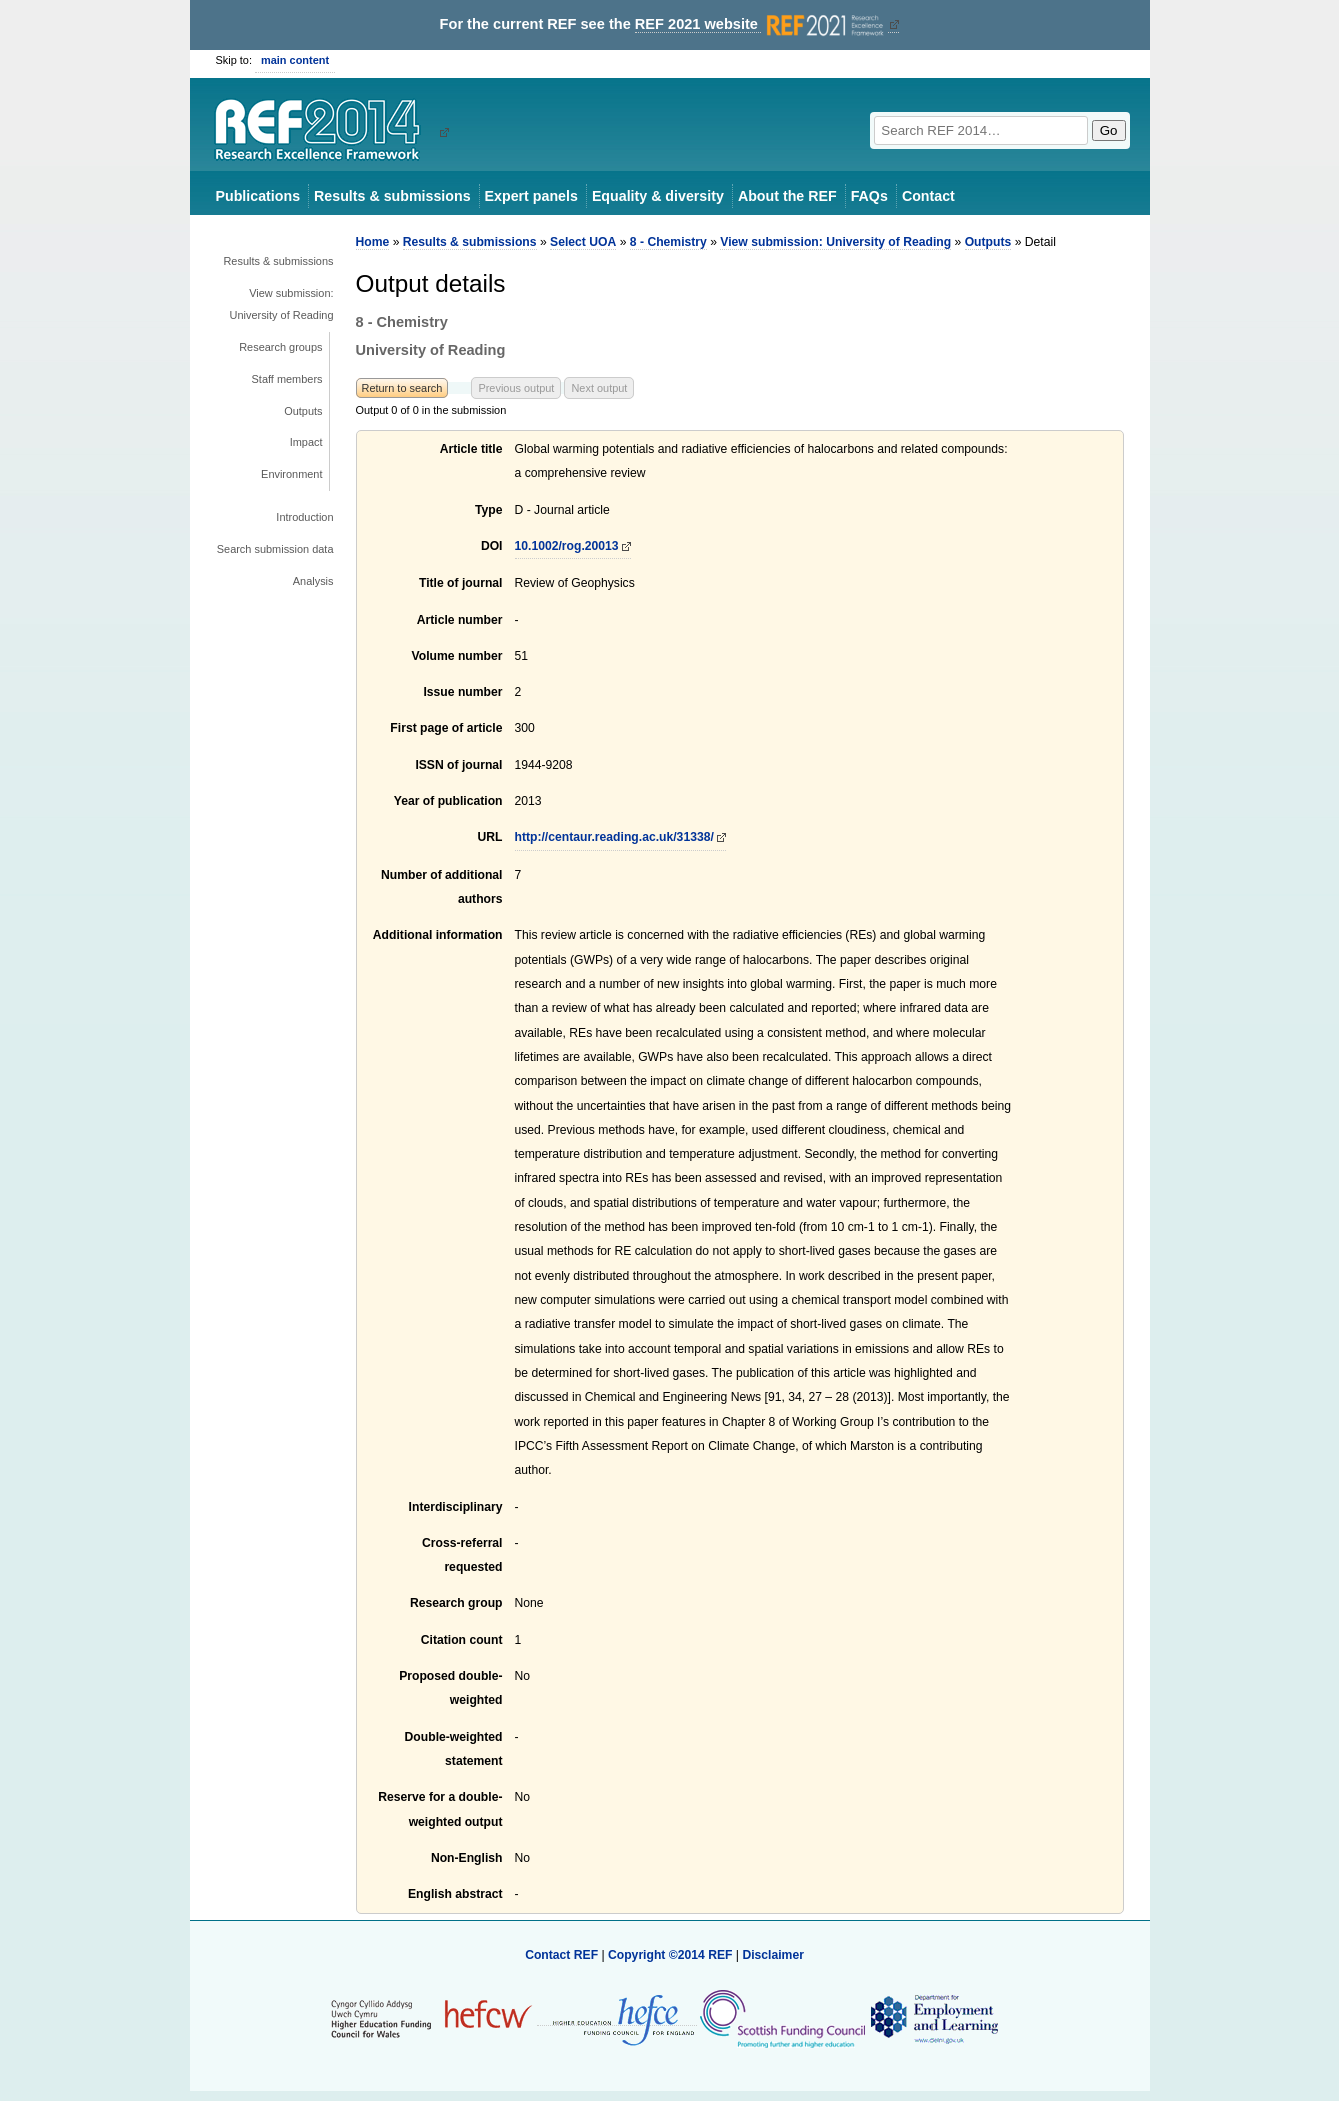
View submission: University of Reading (282, 304)
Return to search (402, 388)
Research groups (280, 347)
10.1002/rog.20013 (567, 546)
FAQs (869, 196)
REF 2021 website (761, 24)
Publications (258, 196)
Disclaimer (773, 1955)
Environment (291, 474)
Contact (928, 196)
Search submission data (275, 549)
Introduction (304, 517)
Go (1109, 130)
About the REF (787, 196)
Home (373, 242)
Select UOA (583, 242)
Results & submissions (392, 196)
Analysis (313, 581)
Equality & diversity (658, 196)
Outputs (303, 411)
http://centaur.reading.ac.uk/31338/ (614, 837)
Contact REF (561, 1955)
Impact (306, 442)
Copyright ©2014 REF (672, 1955)
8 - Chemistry (668, 242)
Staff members (287, 379)
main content (295, 60)
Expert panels (531, 196)
